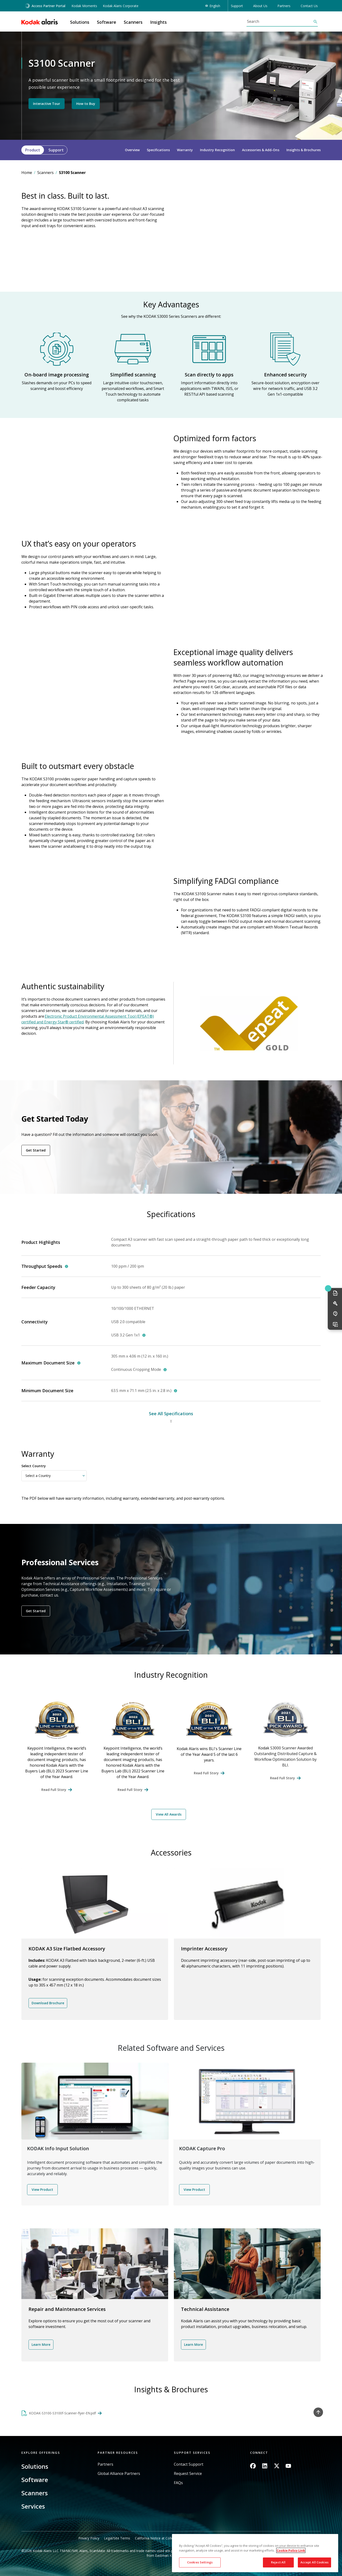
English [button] (214, 6)
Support (56, 150)
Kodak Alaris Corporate (120, 6)
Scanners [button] (133, 22)
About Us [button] (260, 6)
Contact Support (188, 2464)
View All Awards (168, 1814)
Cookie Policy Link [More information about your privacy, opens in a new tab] (291, 2550)
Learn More (41, 2344)
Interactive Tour (46, 103)
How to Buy (85, 103)
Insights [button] (158, 22)
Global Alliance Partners (119, 2473)
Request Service (188, 2473)
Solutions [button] (79, 22)
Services (33, 2506)
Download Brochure (48, 2003)
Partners (105, 2464)
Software (34, 2479)
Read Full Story (53, 1789)
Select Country (33, 1466)
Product (32, 150)
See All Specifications (171, 1413)
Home (26, 172)
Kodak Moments (84, 6)
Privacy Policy (88, 2538)
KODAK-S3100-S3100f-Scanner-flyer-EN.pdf (62, 2413)
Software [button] (106, 22)
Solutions (34, 2466)
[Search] (280, 21)
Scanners (45, 172)
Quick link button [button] (328, 1288)
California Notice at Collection (158, 2538)
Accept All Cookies (314, 2562)
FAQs (178, 2483)
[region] (255, 2553)
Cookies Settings (200, 2562)
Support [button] (237, 6)
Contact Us (309, 6)
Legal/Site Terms (117, 2538)
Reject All (278, 2562)
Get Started (36, 1150)
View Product (42, 2189)
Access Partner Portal (45, 5)
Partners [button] (283, 6)
